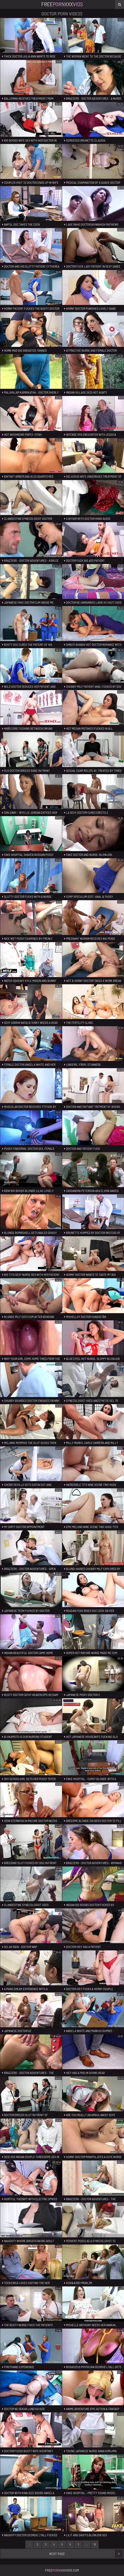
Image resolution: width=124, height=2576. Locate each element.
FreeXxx (62, 4)
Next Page (86, 2554)
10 (95, 2544)
